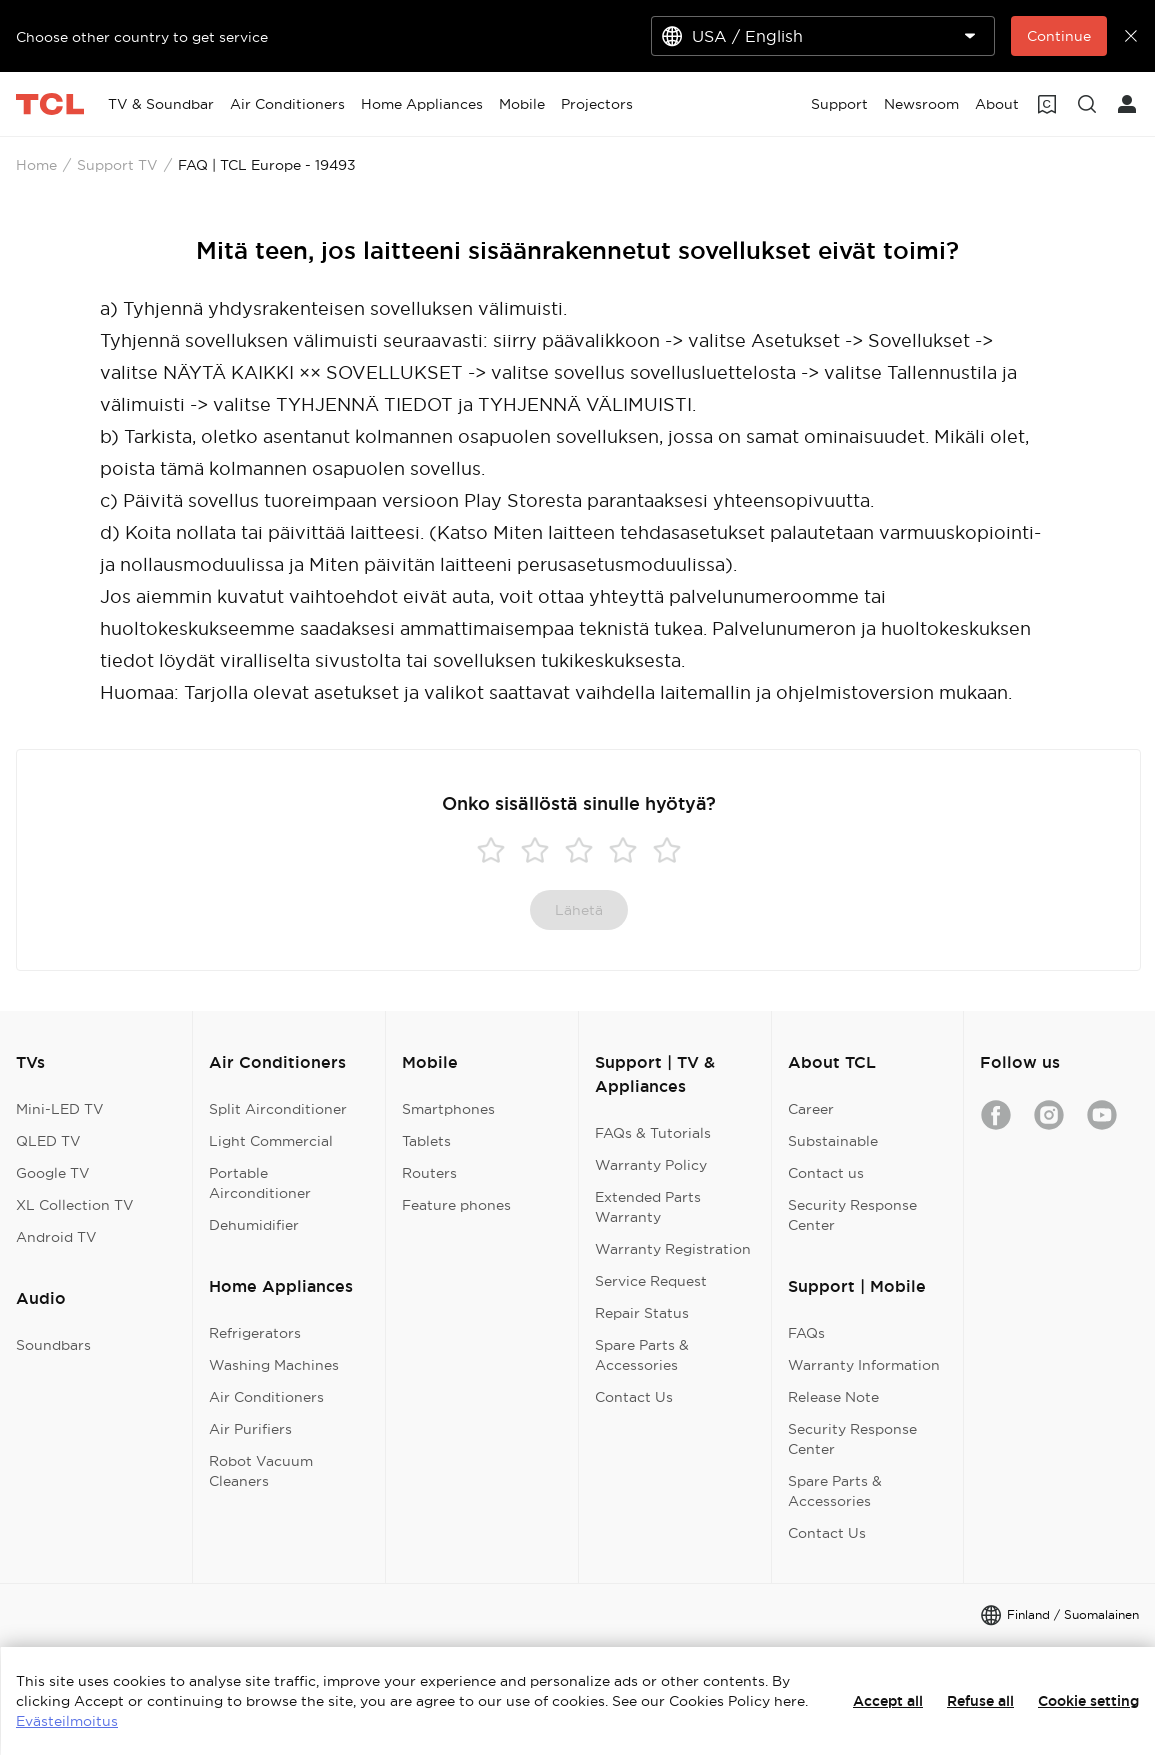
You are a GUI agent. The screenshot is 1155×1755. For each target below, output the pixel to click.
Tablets (426, 1141)
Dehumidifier (254, 1225)
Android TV (56, 1237)
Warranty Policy (651, 1165)
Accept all (888, 1701)
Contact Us (634, 1397)
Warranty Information (864, 1365)
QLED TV (48, 1141)
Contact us (826, 1173)
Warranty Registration (673, 1249)
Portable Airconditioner (260, 1183)
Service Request (651, 1281)
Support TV (117, 165)
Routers (429, 1173)
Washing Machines (274, 1365)
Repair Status (642, 1313)
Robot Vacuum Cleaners (261, 1471)
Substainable (833, 1141)
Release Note (833, 1397)
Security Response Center (852, 1215)
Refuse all (980, 1701)
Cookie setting (1088, 1701)
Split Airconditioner (278, 1109)
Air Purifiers (250, 1429)
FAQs (806, 1333)
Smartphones (448, 1109)
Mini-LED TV (60, 1109)
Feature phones (456, 1205)
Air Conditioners (266, 1397)
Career (811, 1109)
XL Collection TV (75, 1205)
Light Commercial (271, 1141)
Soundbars (53, 1345)
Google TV (53, 1173)
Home (36, 165)
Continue (1059, 36)
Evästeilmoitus (67, 1721)
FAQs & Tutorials (653, 1133)
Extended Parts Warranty (648, 1207)
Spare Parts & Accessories (642, 1355)
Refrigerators (255, 1333)
